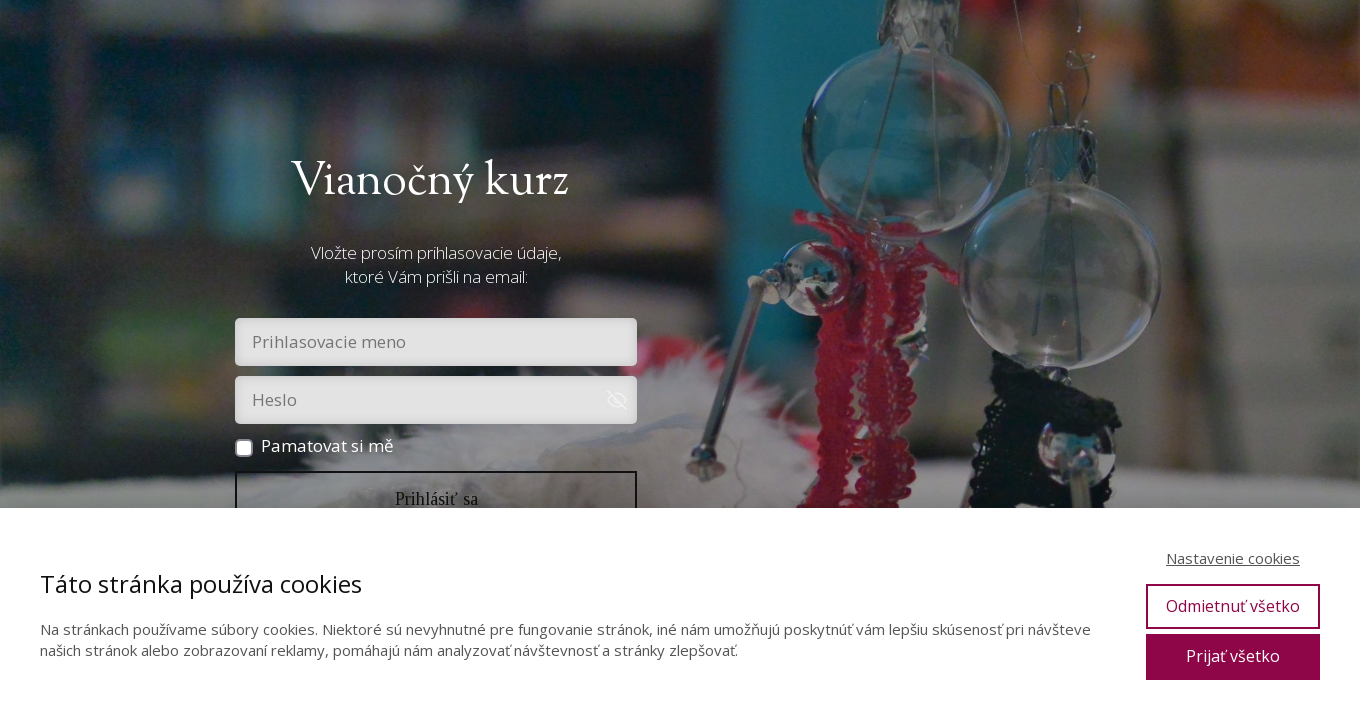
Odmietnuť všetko (1233, 606)
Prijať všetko (1233, 656)
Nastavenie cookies (1233, 558)
